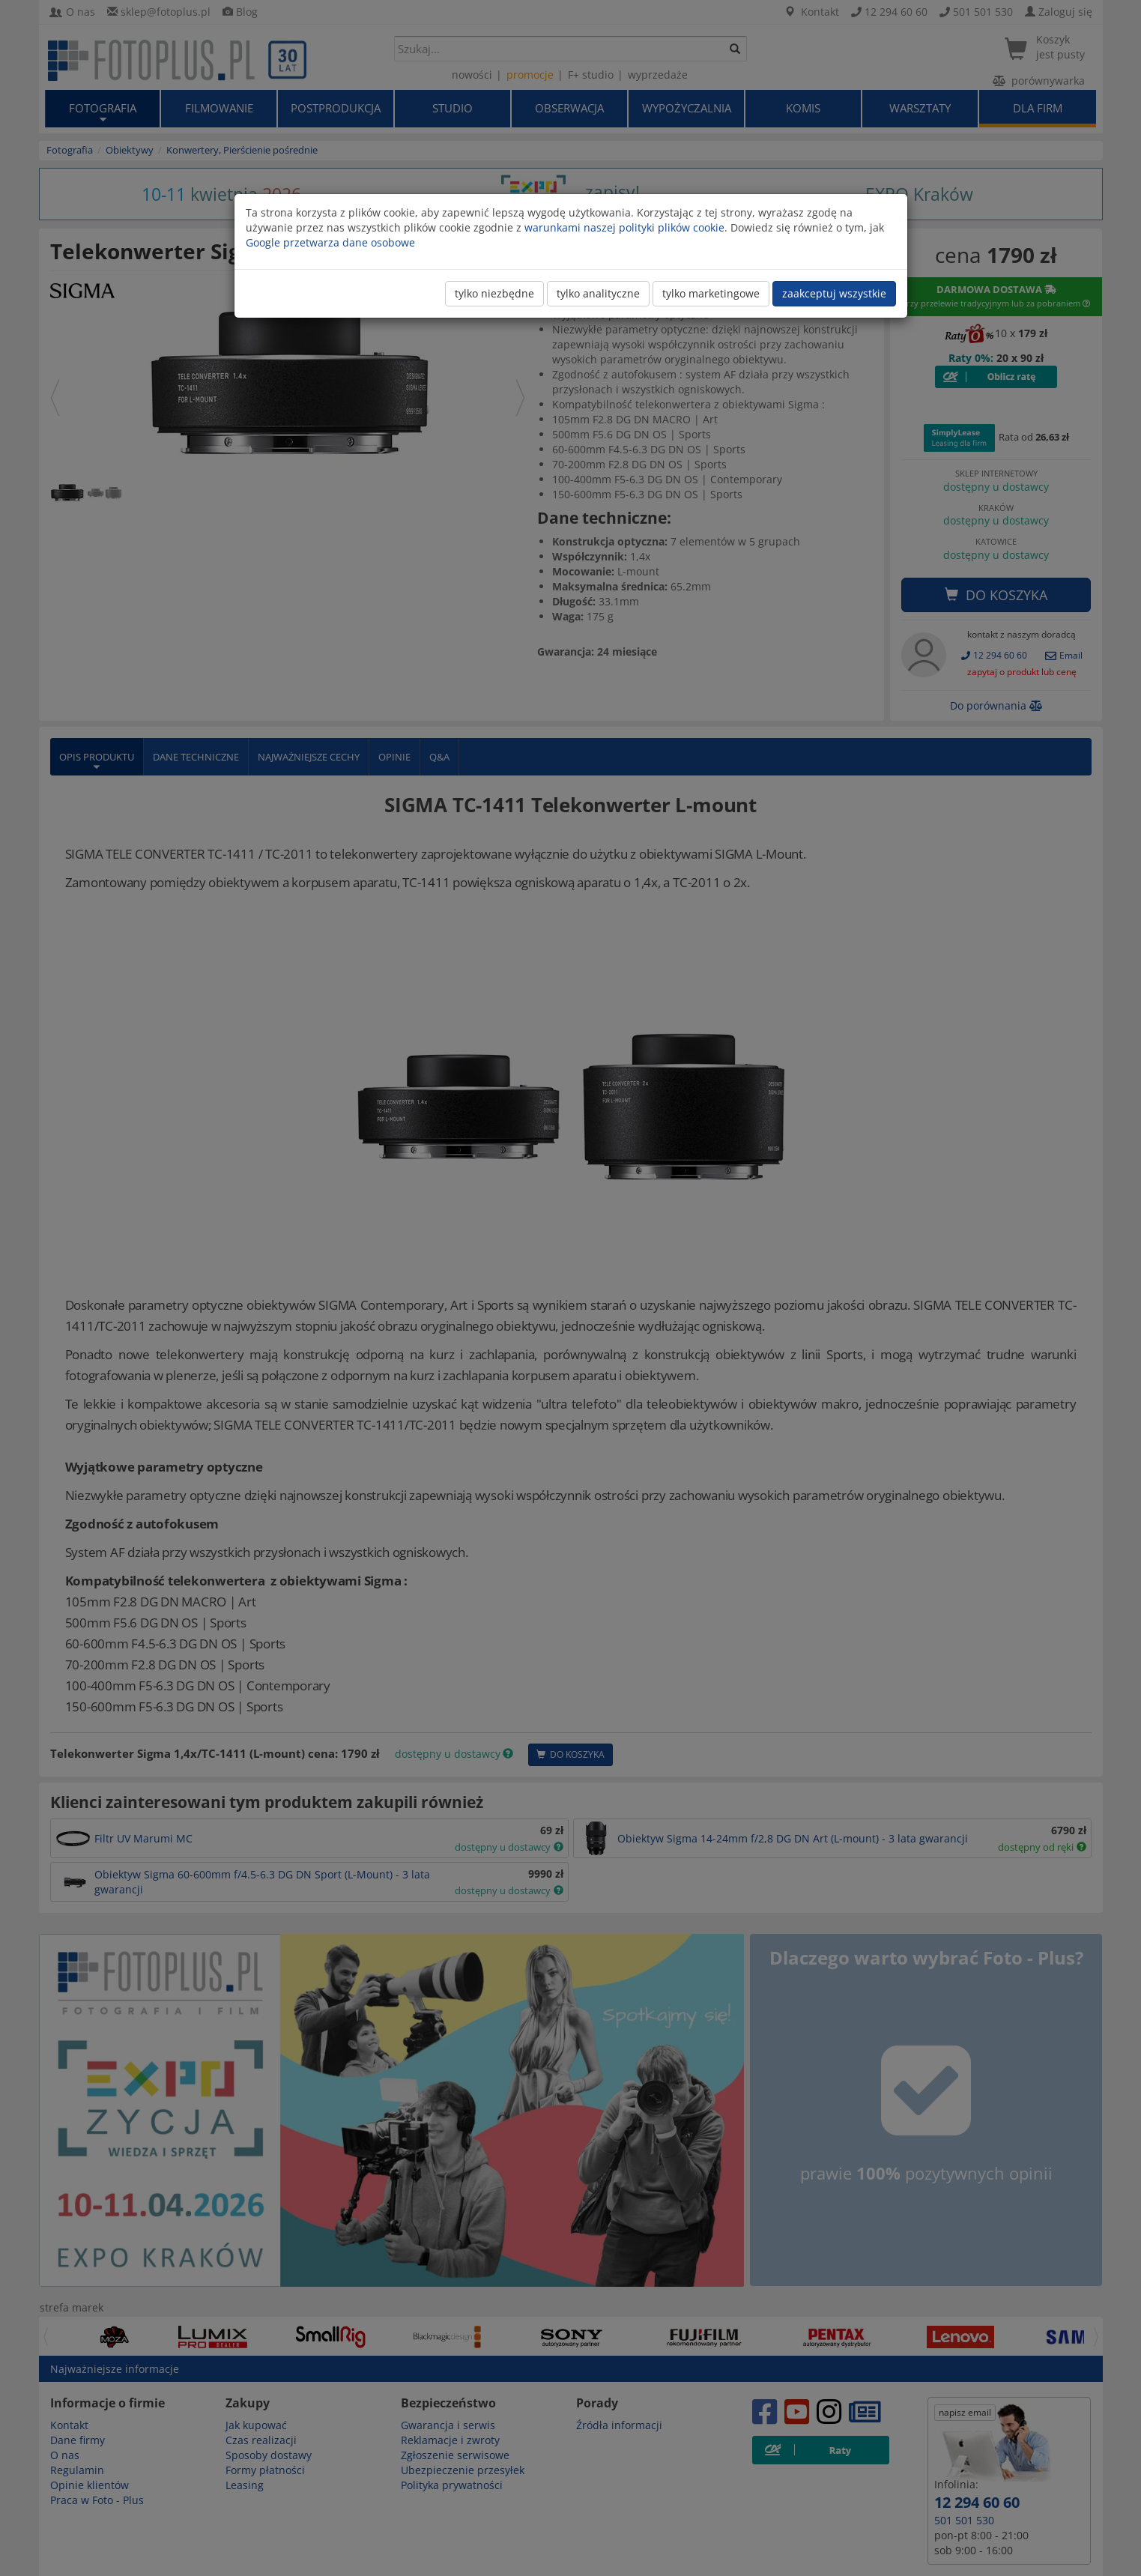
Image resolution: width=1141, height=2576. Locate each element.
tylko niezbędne (494, 293)
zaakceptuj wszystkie (834, 293)
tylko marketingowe (711, 293)
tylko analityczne (598, 293)
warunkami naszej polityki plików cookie (624, 227)
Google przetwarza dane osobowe (330, 242)
